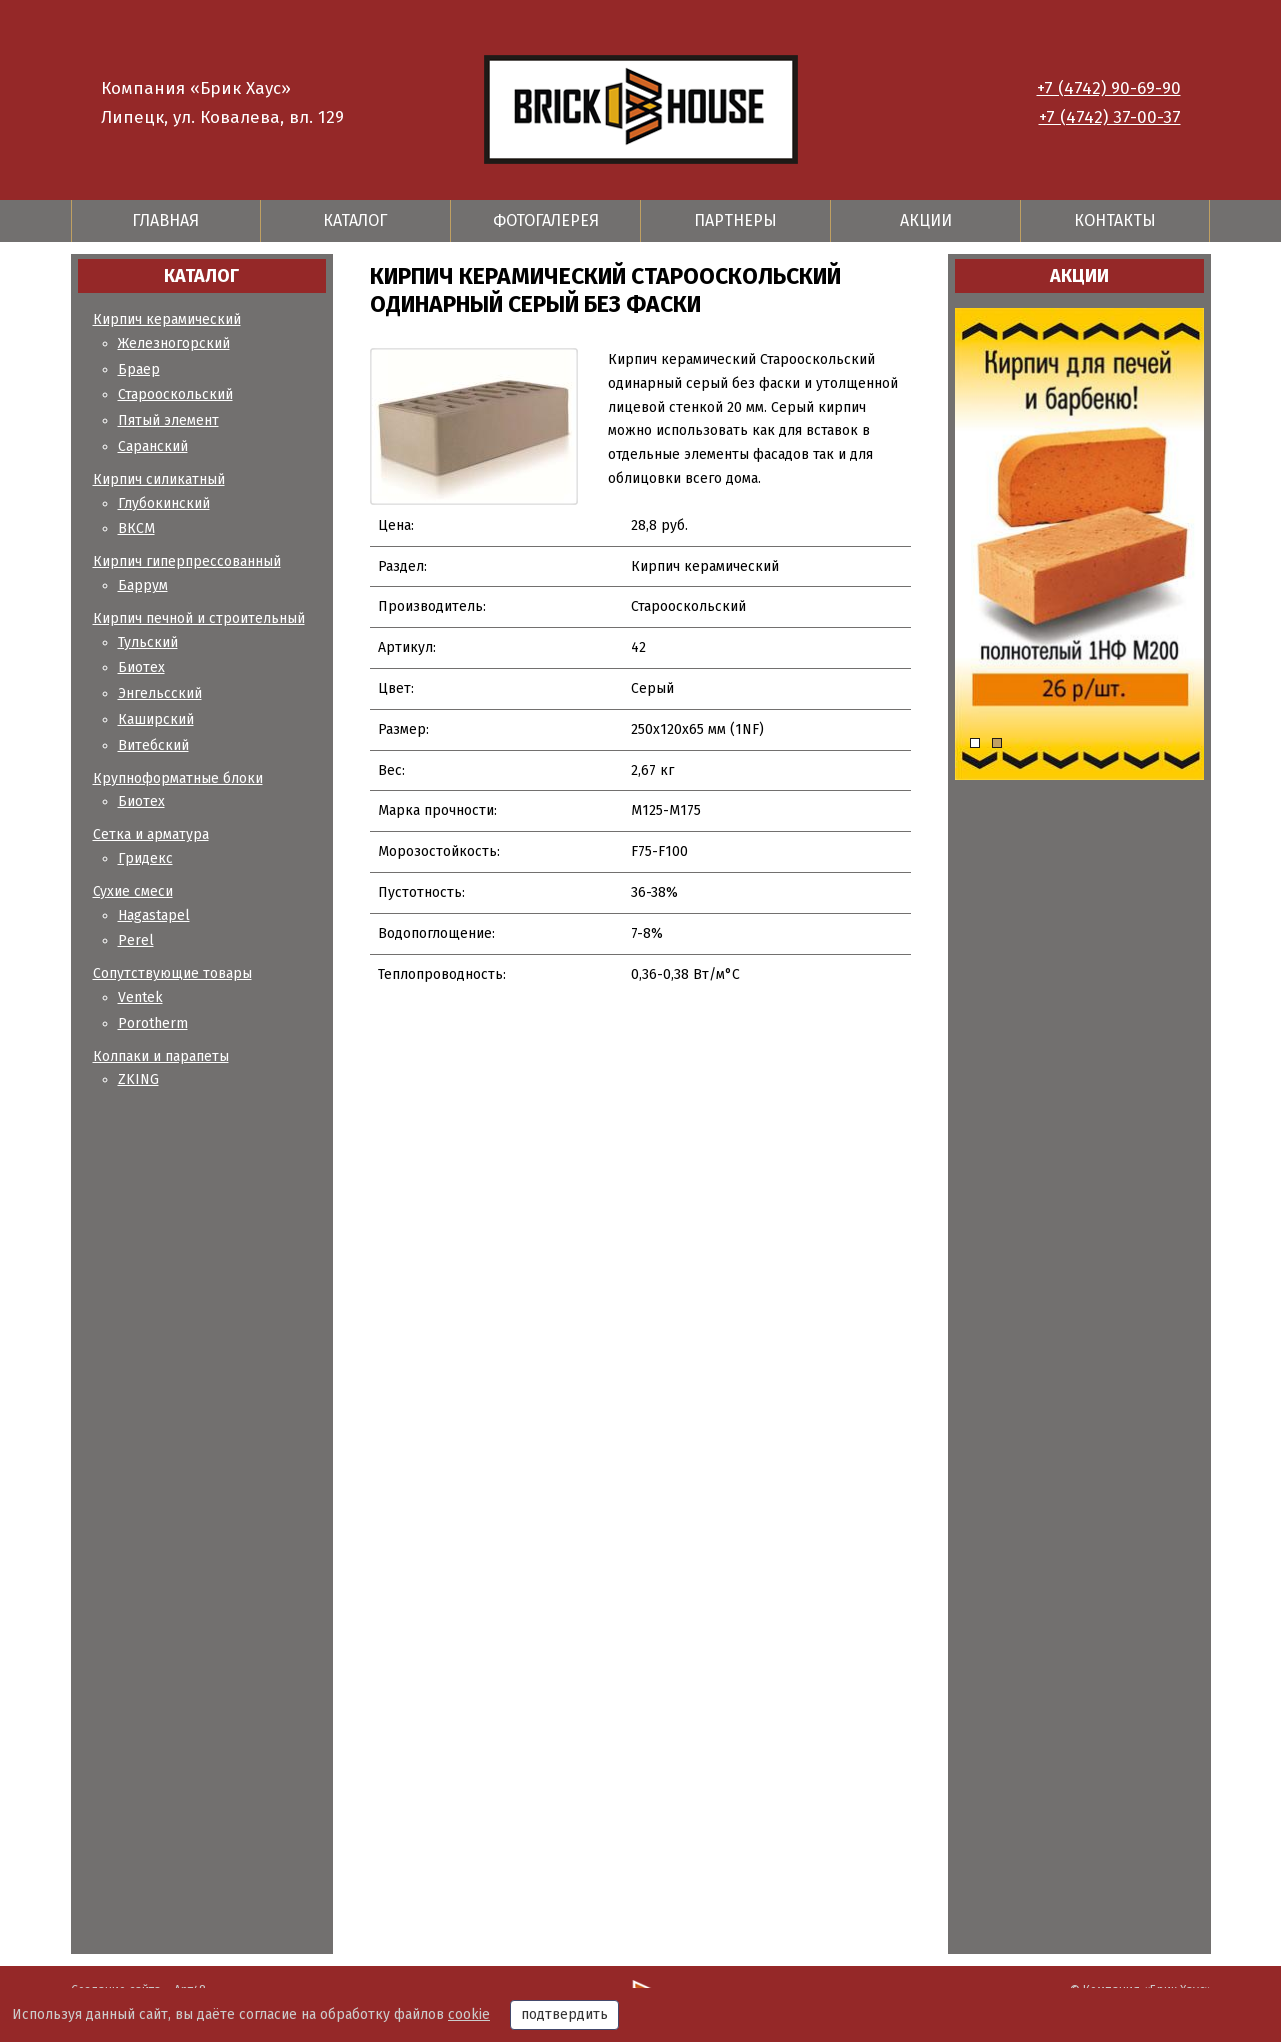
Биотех (141, 667)
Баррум (143, 585)
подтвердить (564, 2014)
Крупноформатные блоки (178, 778)
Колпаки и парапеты (161, 1056)
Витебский (153, 745)
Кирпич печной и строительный (199, 618)
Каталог (355, 220)
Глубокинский (164, 503)
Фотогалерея (546, 220)
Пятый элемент (168, 420)
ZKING (138, 1079)
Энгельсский (160, 693)
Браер (139, 369)
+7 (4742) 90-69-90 (1109, 88)
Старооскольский (175, 394)
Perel (136, 940)
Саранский (153, 446)
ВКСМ (136, 528)
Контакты (1115, 220)
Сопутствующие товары (172, 973)
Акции (926, 220)
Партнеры (735, 220)
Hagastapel (154, 915)
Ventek (140, 997)
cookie (469, 2014)
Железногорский (174, 343)
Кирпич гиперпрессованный (187, 561)
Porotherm (153, 1023)
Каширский (156, 719)
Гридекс (145, 858)
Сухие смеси (133, 891)
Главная (165, 220)
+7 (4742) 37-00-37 (1110, 117)
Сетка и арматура (151, 834)
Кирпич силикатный (159, 479)
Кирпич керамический (167, 319)
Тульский (148, 642)
